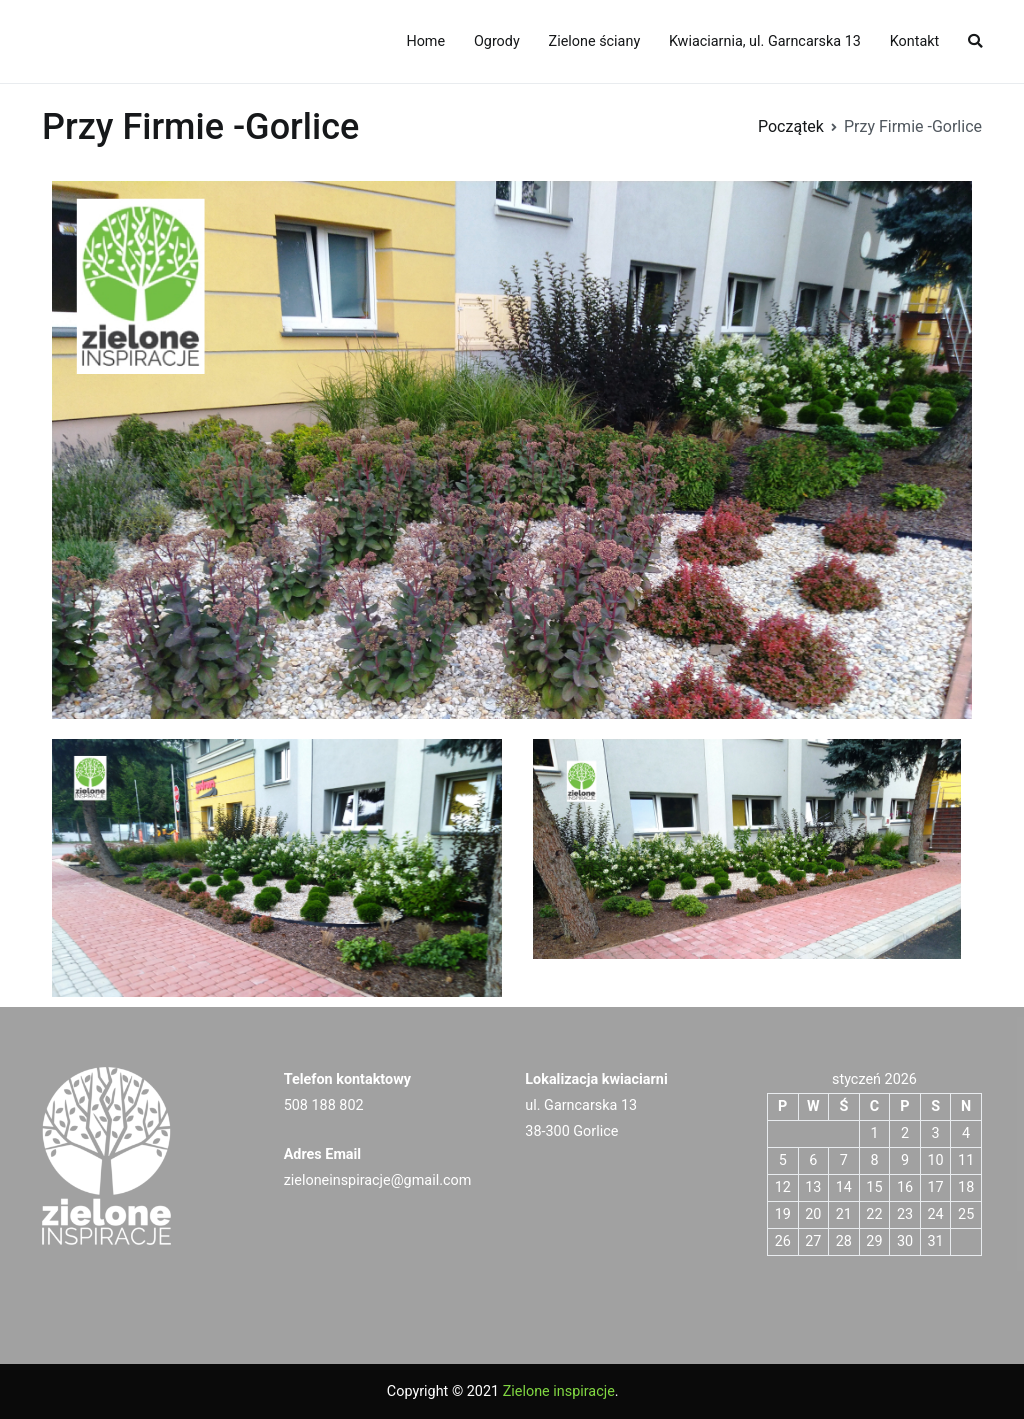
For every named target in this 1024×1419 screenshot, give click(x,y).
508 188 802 (324, 1105)
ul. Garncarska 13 (581, 1105)
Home (425, 41)
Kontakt (915, 41)
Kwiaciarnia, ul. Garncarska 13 (765, 41)
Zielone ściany (595, 41)
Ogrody (497, 41)
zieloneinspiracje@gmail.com (378, 1180)
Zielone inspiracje (559, 1391)
